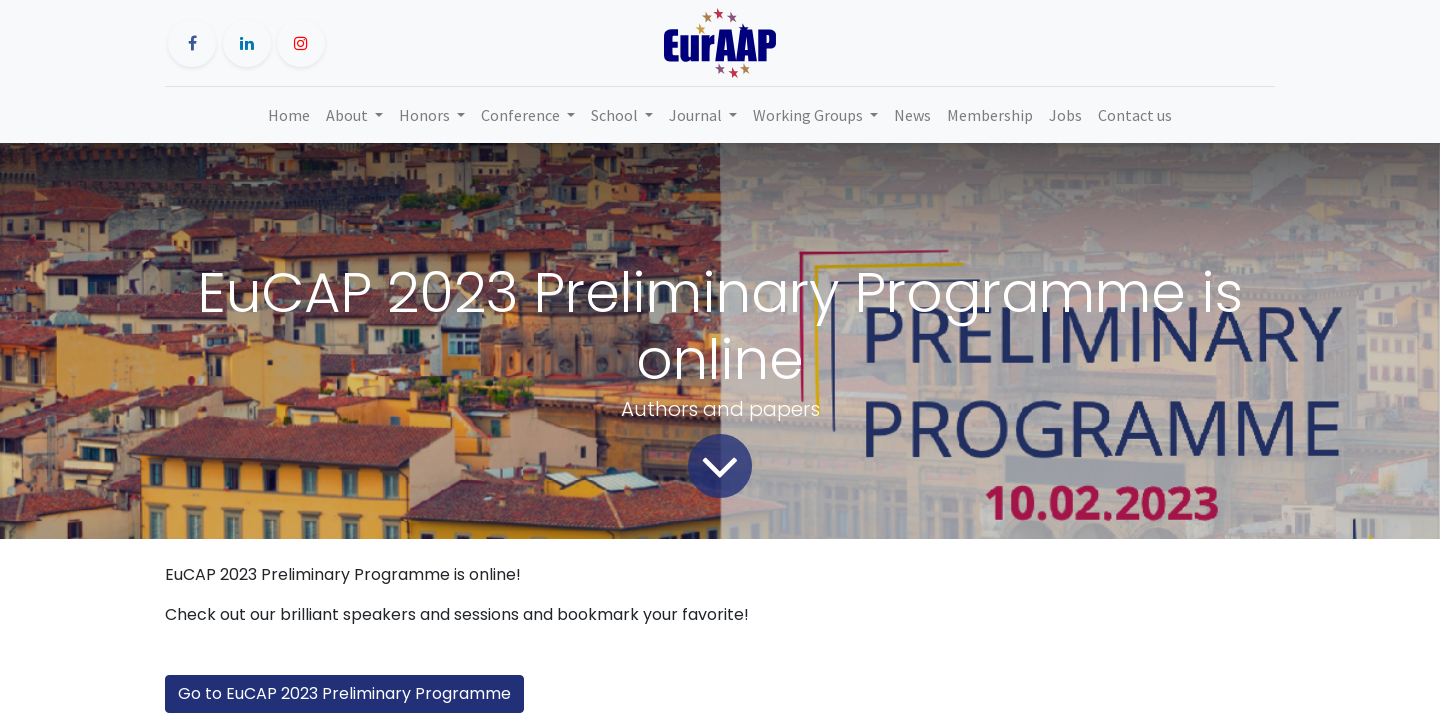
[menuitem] (289, 115)
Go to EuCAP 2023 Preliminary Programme (344, 693)
